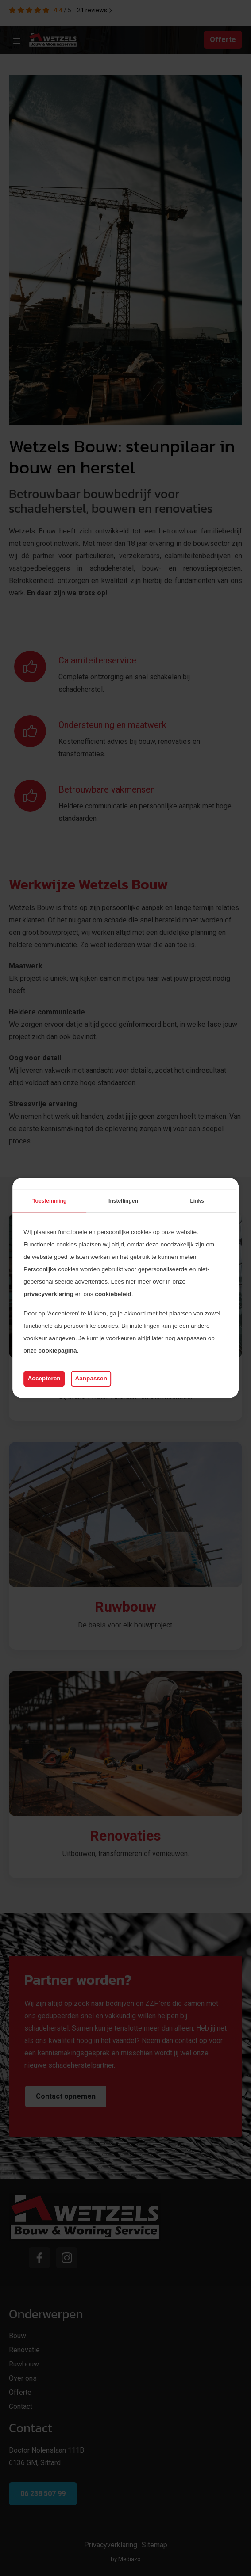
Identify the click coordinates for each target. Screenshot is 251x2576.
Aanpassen (91, 1378)
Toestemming (49, 1201)
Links (197, 1201)
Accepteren (44, 1378)
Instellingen (123, 1201)
